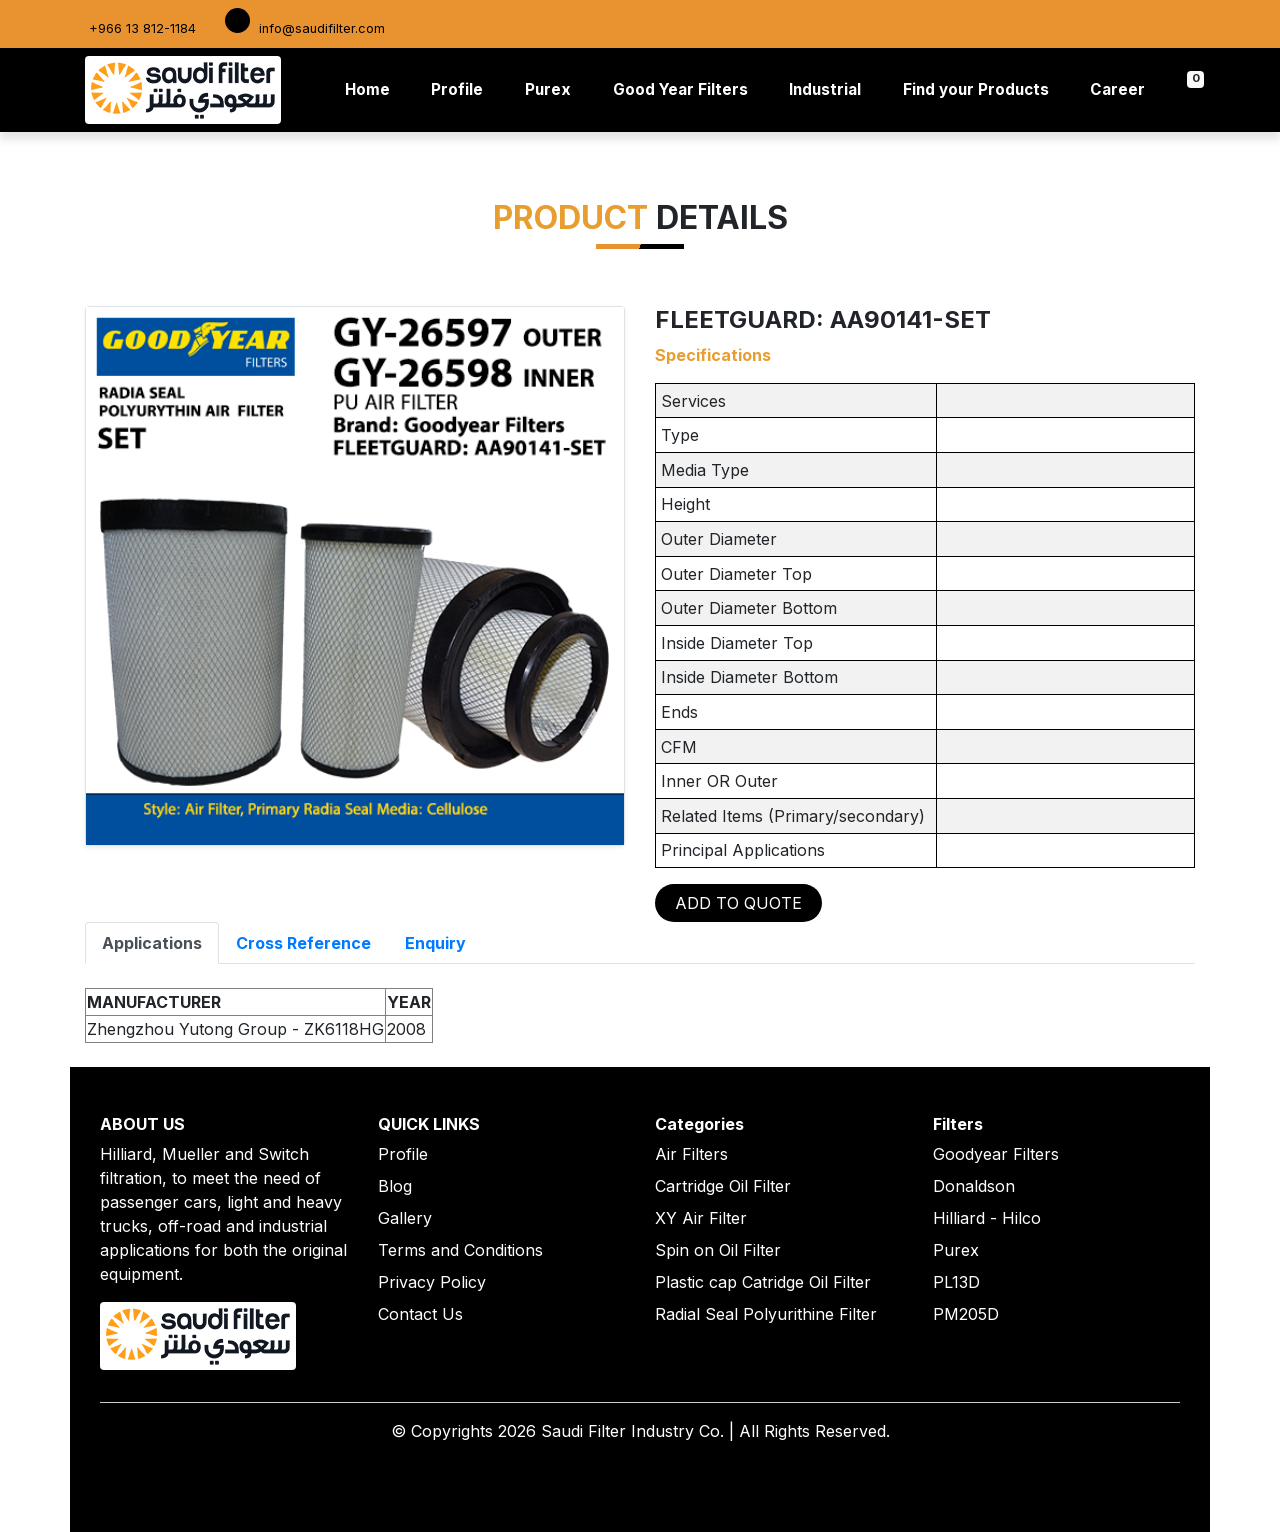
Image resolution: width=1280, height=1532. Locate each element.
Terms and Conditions (460, 1250)
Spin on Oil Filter (718, 1250)
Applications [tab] (152, 943)
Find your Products (976, 89)
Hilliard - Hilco (987, 1218)
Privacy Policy (432, 1282)
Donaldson (974, 1186)
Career (1117, 89)
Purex (548, 89)
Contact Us (420, 1314)
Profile (457, 89)
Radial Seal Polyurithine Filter (766, 1314)
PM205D (966, 1314)
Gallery (405, 1218)
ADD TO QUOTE (738, 903)
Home (371, 88)
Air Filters (691, 1154)
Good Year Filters (680, 89)
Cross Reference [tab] (303, 943)
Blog (395, 1186)
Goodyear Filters (996, 1154)
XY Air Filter (701, 1218)
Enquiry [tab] (435, 943)
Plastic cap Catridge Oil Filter (763, 1282)
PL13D (956, 1282)
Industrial (825, 89)
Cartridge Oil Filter (723, 1186)
